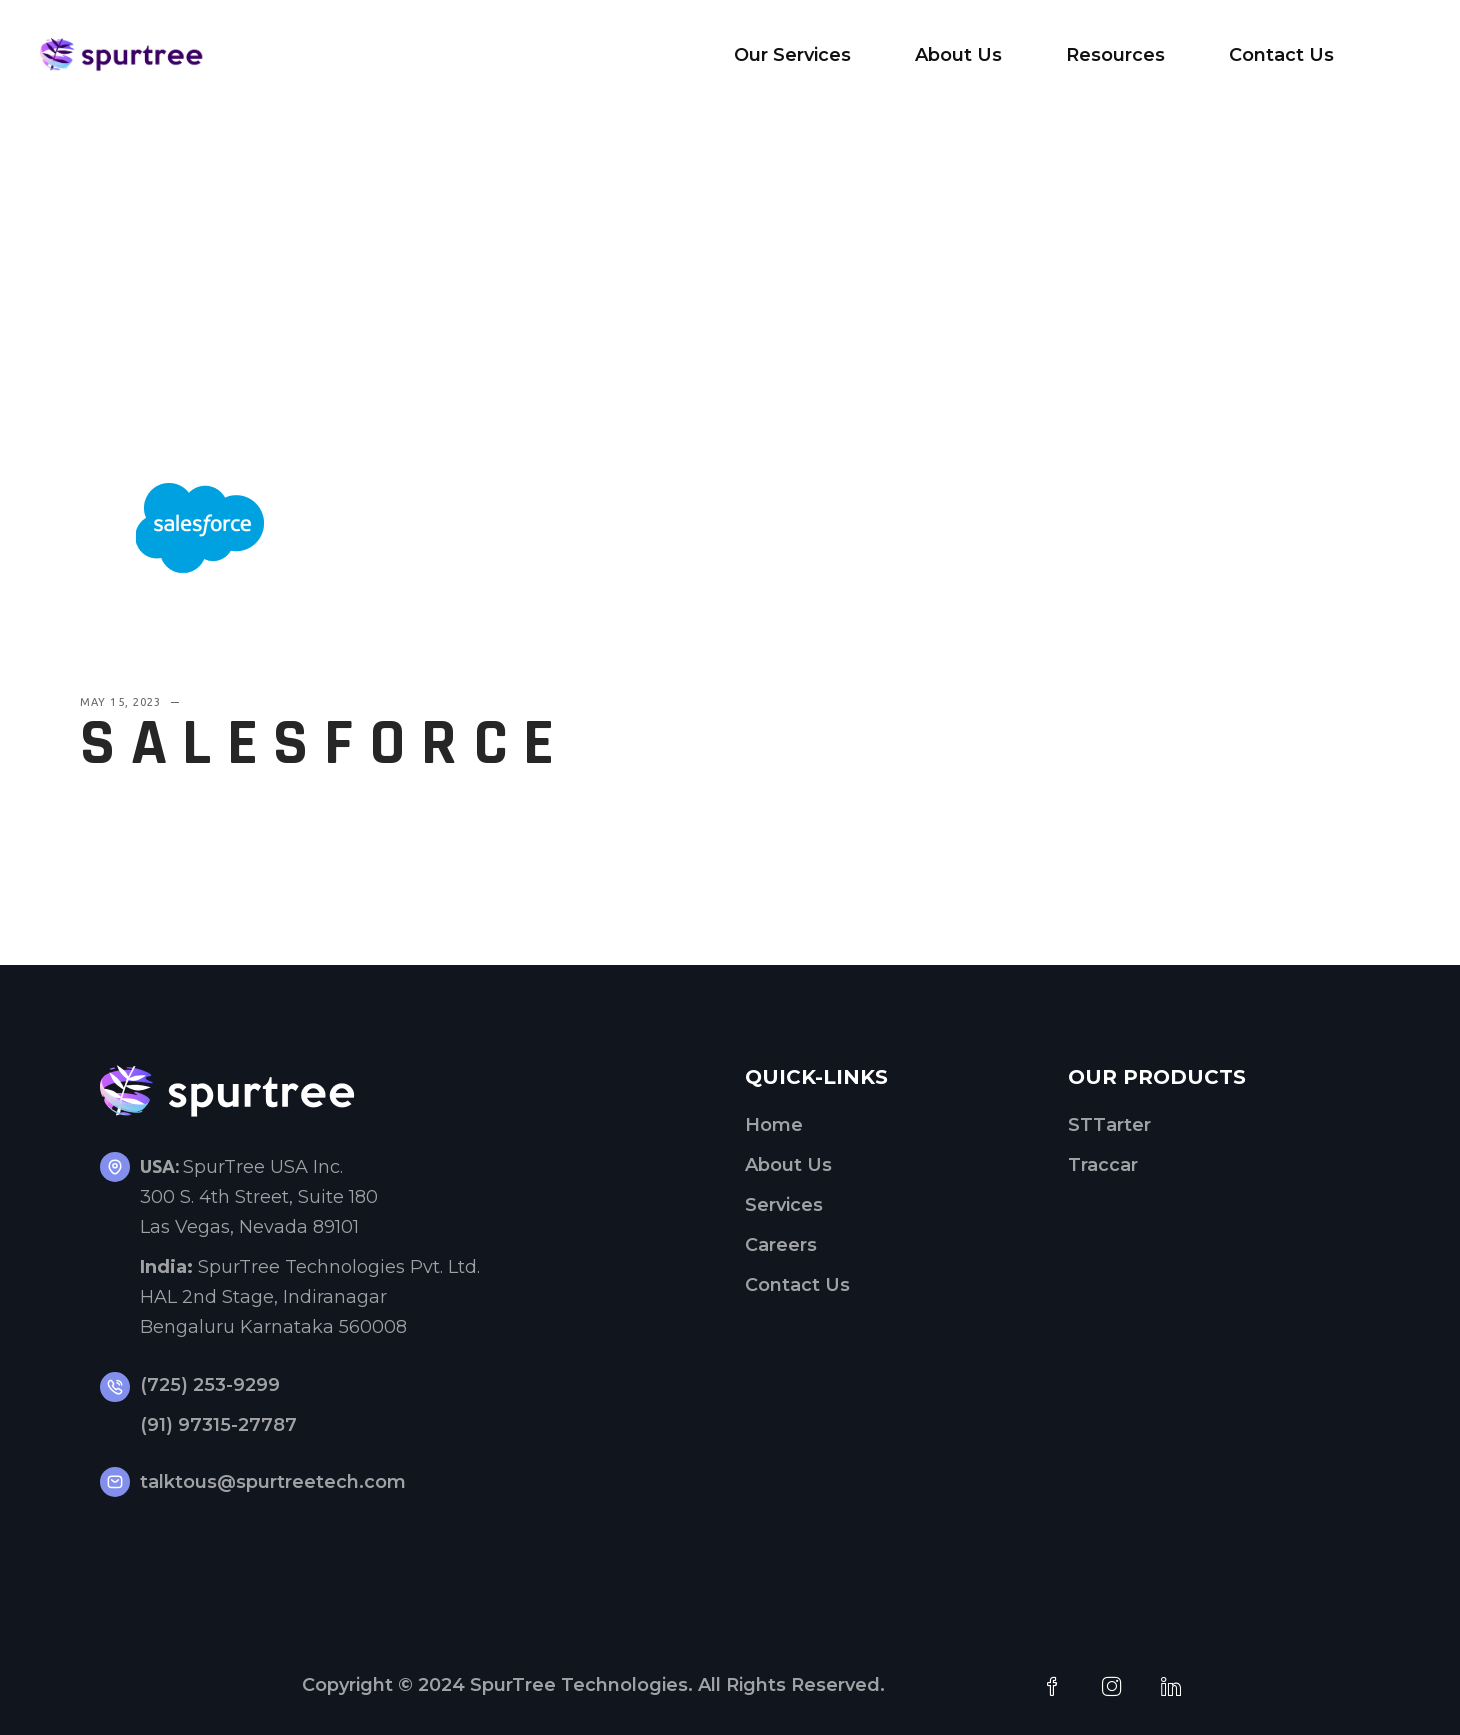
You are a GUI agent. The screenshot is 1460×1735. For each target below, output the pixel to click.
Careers (781, 1245)
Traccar (1103, 1165)
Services (784, 1205)
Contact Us (797, 1285)
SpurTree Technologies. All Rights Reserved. (677, 1685)
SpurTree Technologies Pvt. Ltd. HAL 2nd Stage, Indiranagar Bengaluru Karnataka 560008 (310, 1297)
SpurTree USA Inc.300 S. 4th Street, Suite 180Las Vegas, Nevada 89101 (259, 1197)
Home (774, 1125)
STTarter (1109, 1125)
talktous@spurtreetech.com (273, 1482)
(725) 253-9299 (210, 1385)
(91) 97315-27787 (218, 1425)
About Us (788, 1165)
